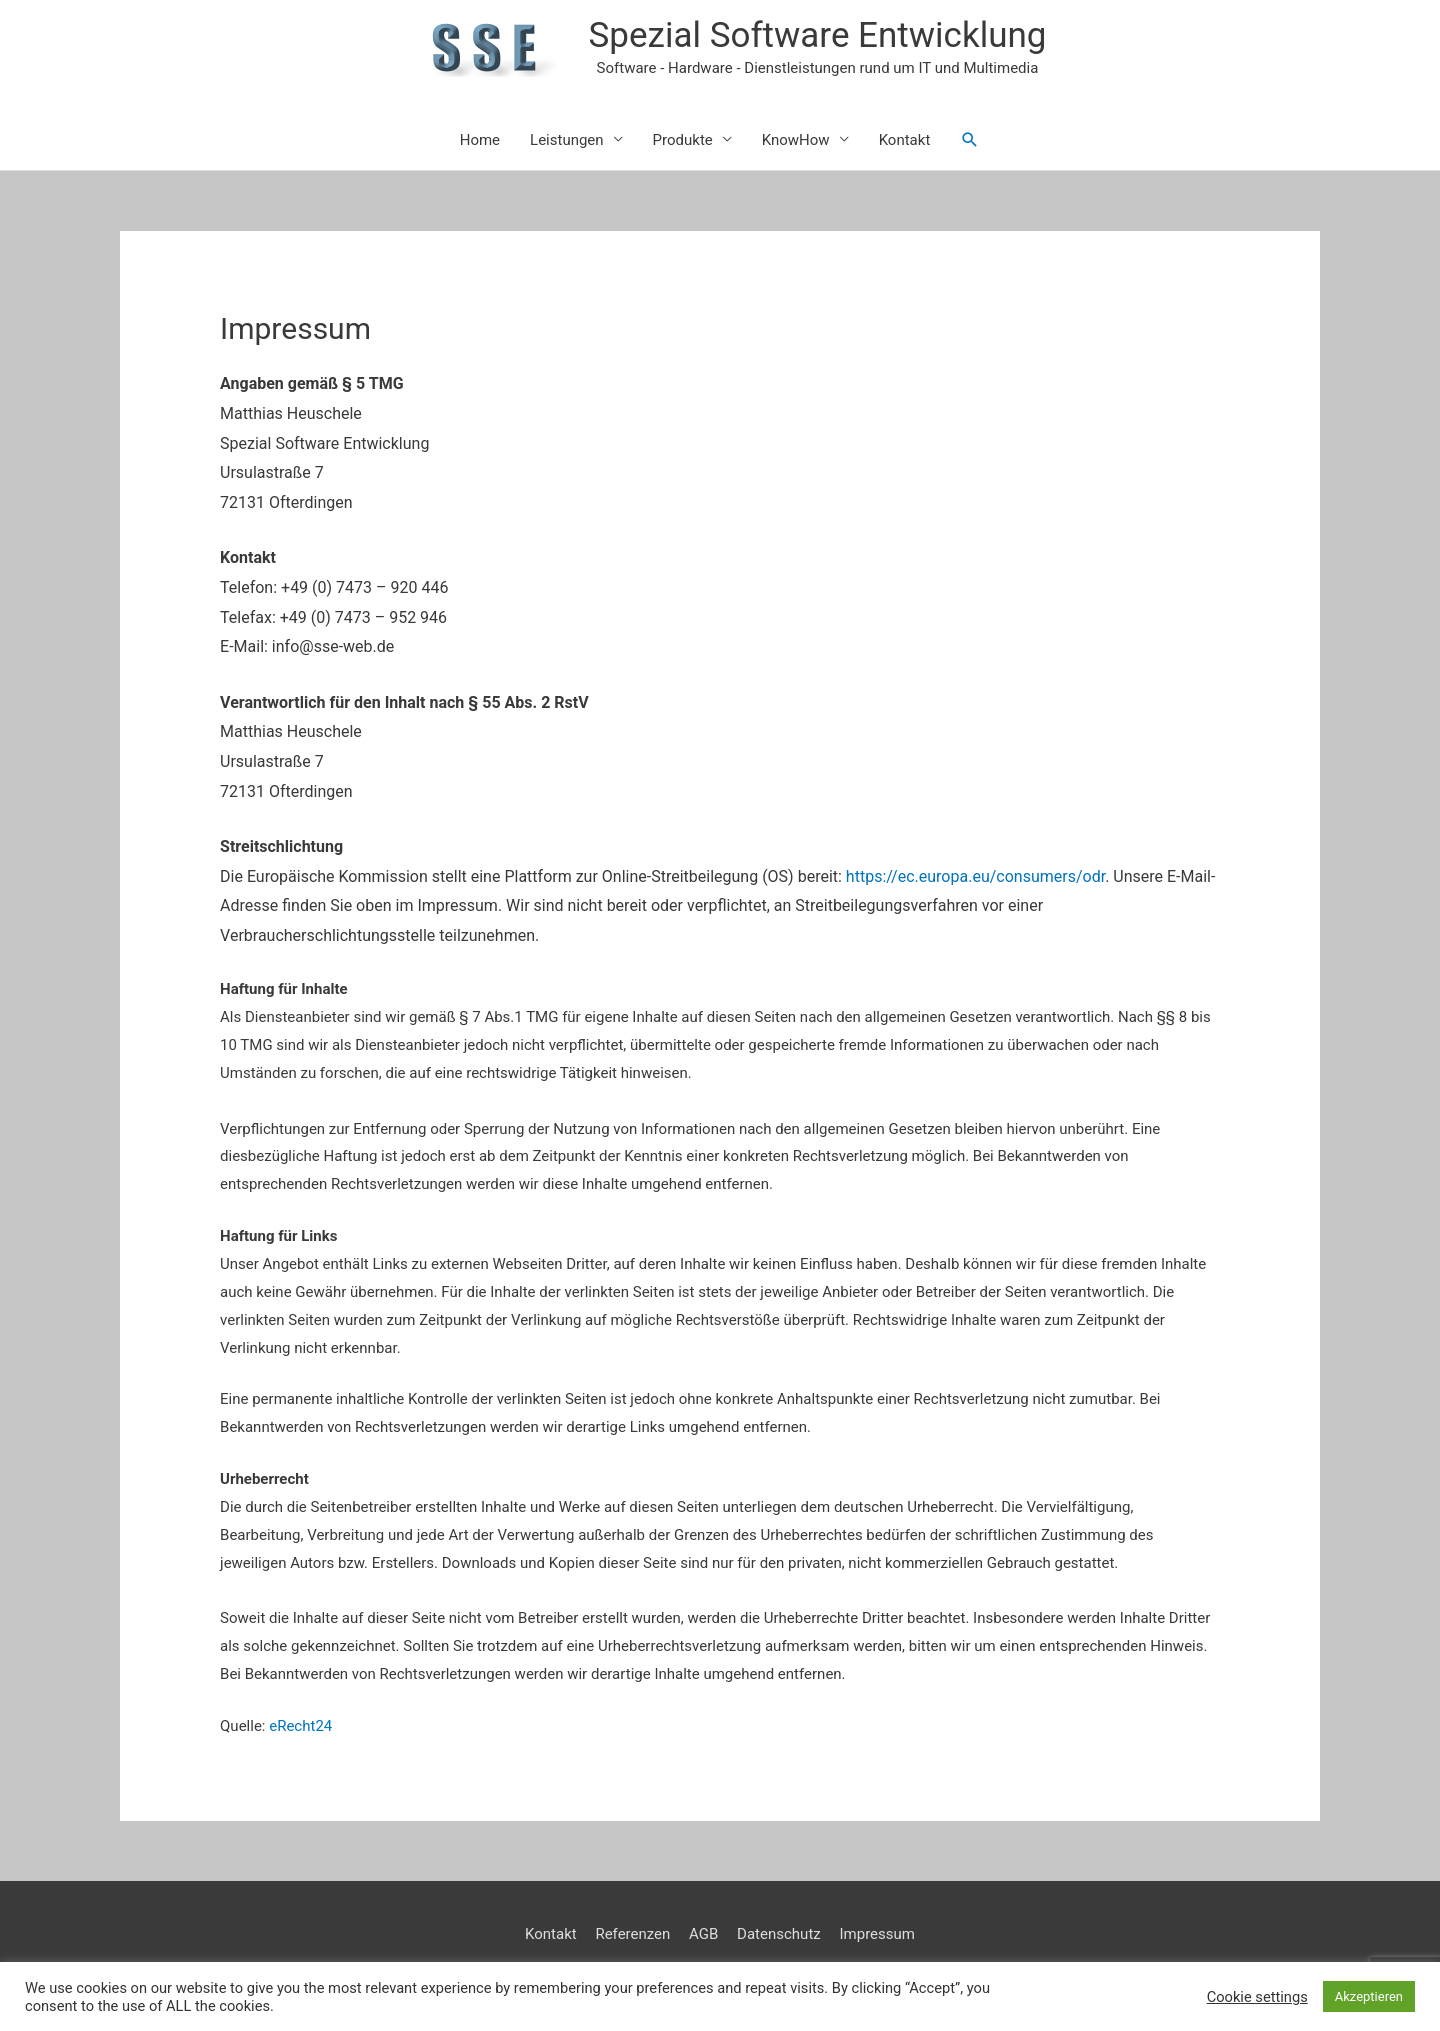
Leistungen (567, 140)
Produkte (683, 140)
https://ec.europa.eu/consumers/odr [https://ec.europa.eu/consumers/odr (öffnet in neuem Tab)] (975, 876)
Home (480, 140)
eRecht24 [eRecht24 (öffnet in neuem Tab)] (300, 1726)
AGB (703, 1934)
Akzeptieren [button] (1369, 1996)
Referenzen (632, 1934)
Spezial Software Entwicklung (818, 35)
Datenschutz (779, 1934)
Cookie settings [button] (1257, 1997)
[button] (970, 140)
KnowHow (796, 140)
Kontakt (905, 140)
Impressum (876, 1934)
